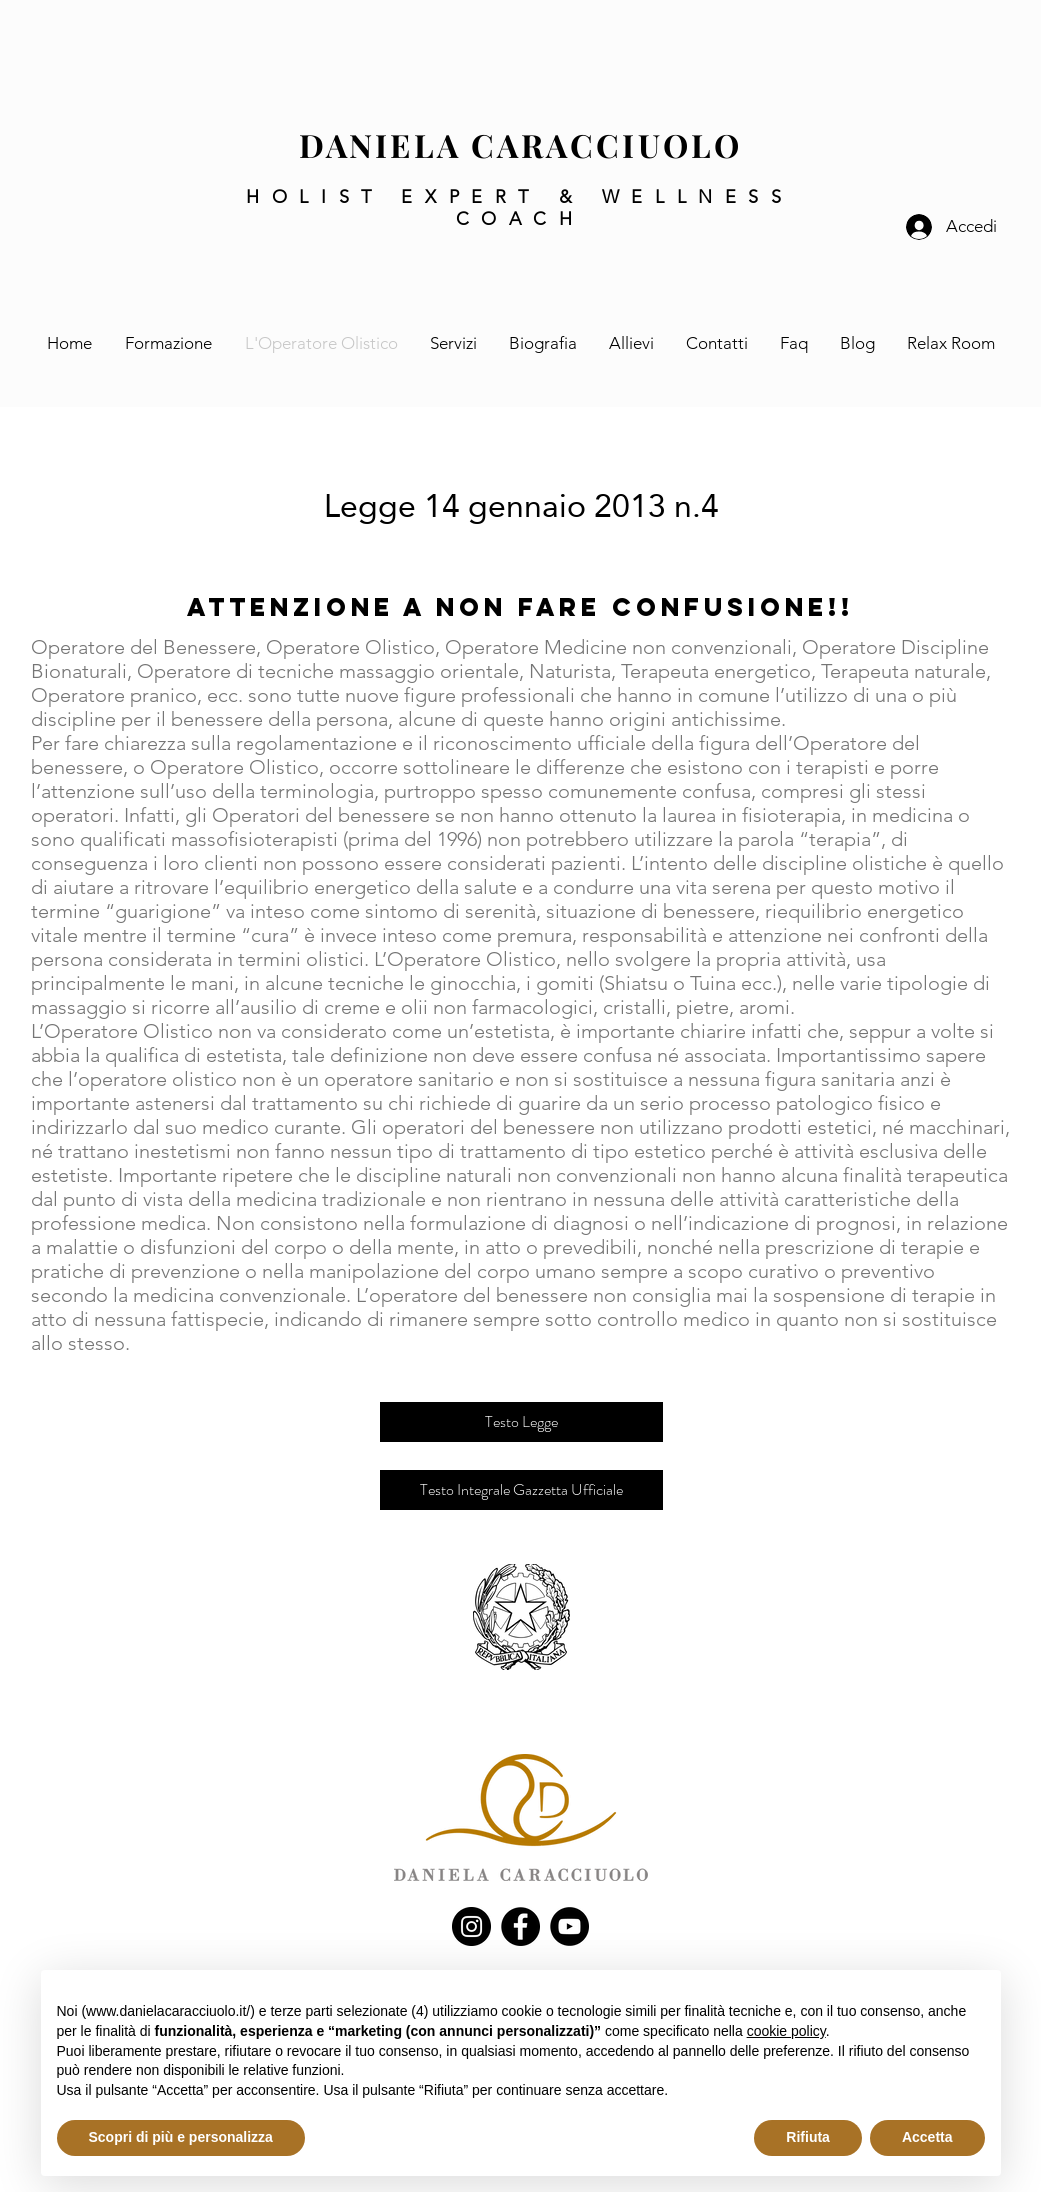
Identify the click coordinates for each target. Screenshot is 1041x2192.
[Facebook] (520, 1926)
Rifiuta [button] (808, 2137)
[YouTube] (569, 1926)
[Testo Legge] (521, 1422)
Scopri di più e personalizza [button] (181, 2137)
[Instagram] (471, 1926)
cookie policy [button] (786, 2031)
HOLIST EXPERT (402, 197)
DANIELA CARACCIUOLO (521, 144)
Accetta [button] (927, 2137)
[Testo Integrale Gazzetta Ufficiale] (521, 1490)
